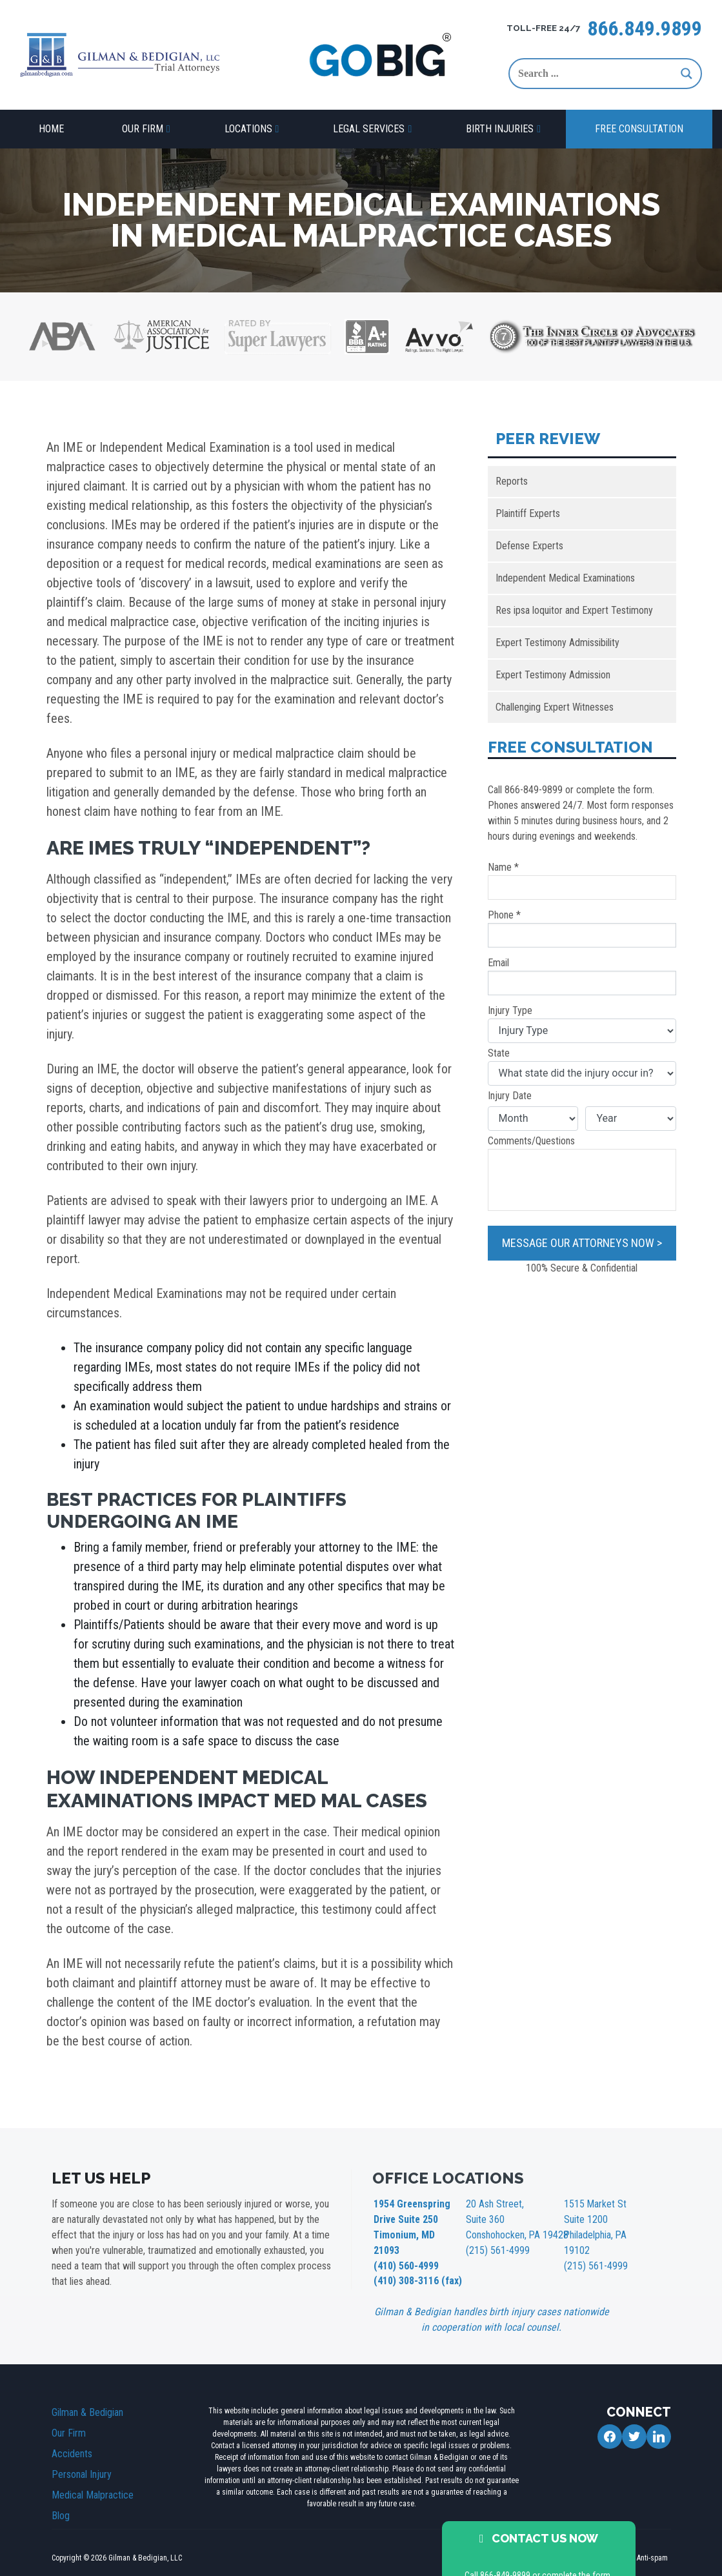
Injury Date (510, 1096)
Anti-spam (652, 2534)
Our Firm (142, 129)
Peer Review (548, 438)
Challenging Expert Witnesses (555, 707)
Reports (512, 481)
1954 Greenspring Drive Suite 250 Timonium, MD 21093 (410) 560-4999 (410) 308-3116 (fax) (415, 2231)
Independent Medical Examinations (565, 578)
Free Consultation (639, 129)
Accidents (72, 2430)
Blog (61, 2492)
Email (582, 976)
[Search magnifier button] (686, 74)
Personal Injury (82, 2450)
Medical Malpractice (93, 2471)
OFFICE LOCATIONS (448, 2178)
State (582, 1066)
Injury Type (582, 1023)
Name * (582, 880)
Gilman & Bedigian (87, 2388)
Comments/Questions (582, 1173)
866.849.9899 (644, 28)
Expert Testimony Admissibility (557, 642)
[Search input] (596, 74)
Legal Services (369, 129)
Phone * (582, 928)
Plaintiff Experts (528, 513)
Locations (248, 129)
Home (51, 129)
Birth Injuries (500, 129)
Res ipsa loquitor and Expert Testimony (574, 610)
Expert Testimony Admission (553, 675)
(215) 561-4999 (493, 2245)
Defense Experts (529, 546)
